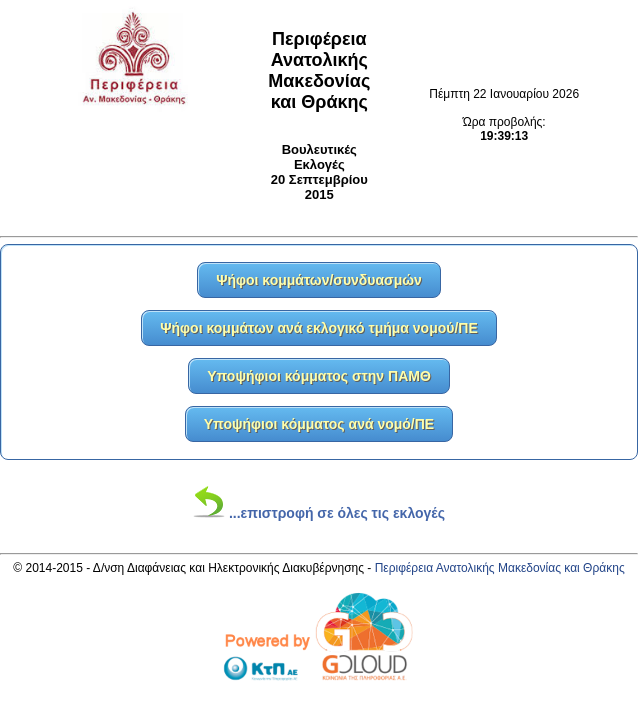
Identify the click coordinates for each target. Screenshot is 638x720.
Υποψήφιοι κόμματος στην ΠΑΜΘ (319, 376)
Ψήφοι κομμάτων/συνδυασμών (319, 280)
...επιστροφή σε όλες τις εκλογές (319, 513)
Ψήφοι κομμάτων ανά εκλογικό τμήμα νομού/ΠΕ (319, 328)
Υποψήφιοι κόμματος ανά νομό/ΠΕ (319, 424)
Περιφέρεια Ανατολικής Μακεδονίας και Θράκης (500, 568)
